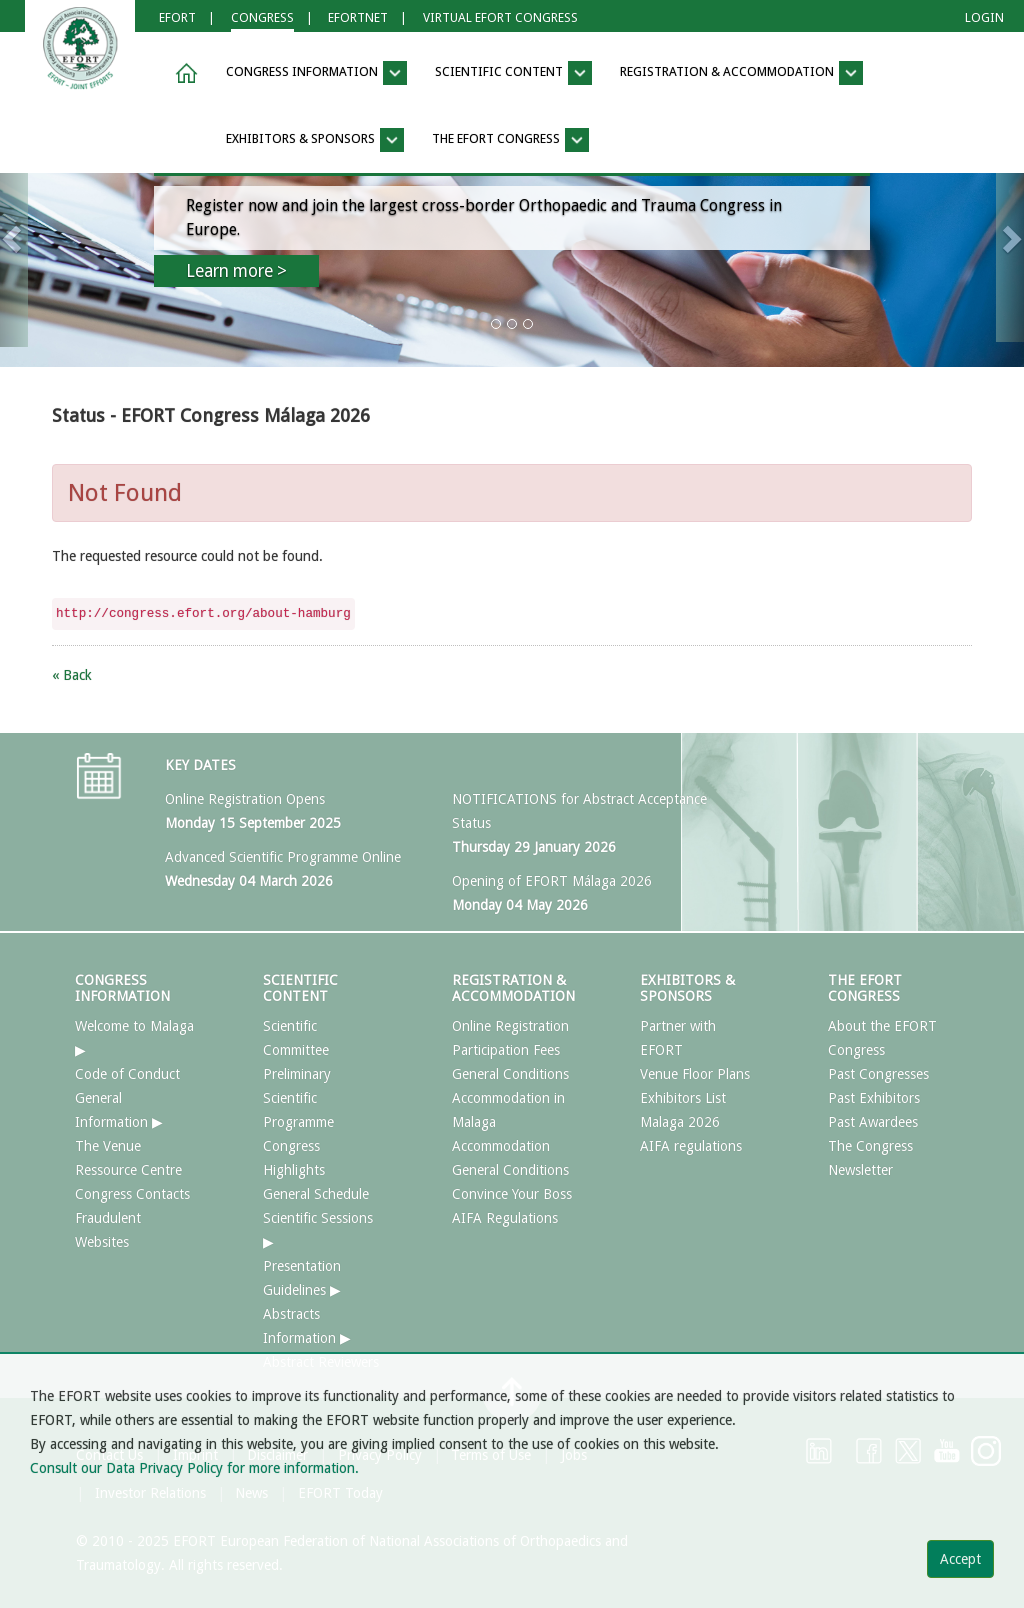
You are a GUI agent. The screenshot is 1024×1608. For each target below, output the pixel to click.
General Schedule (316, 1194)
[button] (183, 73)
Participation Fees (506, 1050)
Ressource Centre (128, 1170)
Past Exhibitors (874, 1098)
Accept (960, 1559)
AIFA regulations (691, 1146)
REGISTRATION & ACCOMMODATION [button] (741, 73)
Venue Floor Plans (695, 1074)
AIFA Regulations (505, 1218)
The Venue (108, 1146)
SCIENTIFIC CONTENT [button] (513, 73)
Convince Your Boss (512, 1194)
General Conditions (510, 1074)
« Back (72, 675)
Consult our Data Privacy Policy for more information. (194, 1468)
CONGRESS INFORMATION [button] (316, 73)
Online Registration (510, 1026)
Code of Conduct (127, 1074)
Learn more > (236, 271)
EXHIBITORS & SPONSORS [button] (315, 140)
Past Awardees (873, 1122)
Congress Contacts (132, 1194)
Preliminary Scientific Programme (298, 1098)
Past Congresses (878, 1074)
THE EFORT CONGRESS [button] (510, 140)
